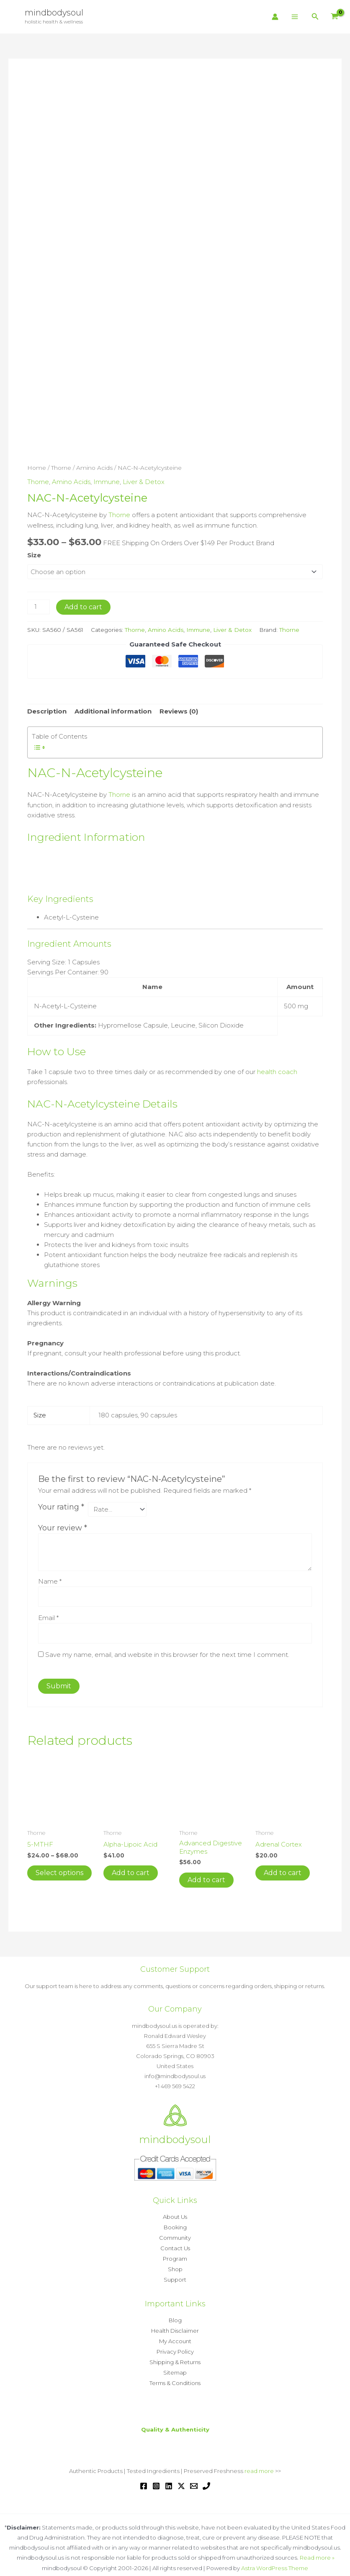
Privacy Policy (175, 2344)
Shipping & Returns (175, 2354)
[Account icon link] (275, 16)
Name (50, 1577)
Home (36, 464)
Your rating (61, 1502)
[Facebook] (143, 2477)
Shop (175, 2263)
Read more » (317, 2548)
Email (48, 1614)
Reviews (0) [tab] (179, 708)
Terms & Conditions (175, 2374)
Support (175, 2273)
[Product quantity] (38, 603)
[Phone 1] (206, 2477)
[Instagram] (156, 2477)
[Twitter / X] (181, 2477)
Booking (175, 2223)
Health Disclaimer (175, 2324)
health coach (277, 1068)
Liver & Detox (144, 478)
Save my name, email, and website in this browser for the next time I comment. (167, 1650)
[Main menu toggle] (295, 17)
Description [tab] (47, 708)
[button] (315, 16)
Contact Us (175, 2243)
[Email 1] (194, 2477)
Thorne (61, 464)
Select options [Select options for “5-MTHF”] (59, 1869)
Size (34, 551)
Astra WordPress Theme (274, 2558)
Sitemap (175, 2364)
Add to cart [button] (130, 1869)
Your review (62, 1523)
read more (259, 2462)
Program (175, 2253)
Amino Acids (94, 464)
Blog (175, 2314)
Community (175, 2233)
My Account (175, 2334)
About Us (175, 2213)
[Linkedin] (168, 2477)
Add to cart (83, 603)
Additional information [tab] (113, 708)
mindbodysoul (54, 13)
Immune (106, 478)
